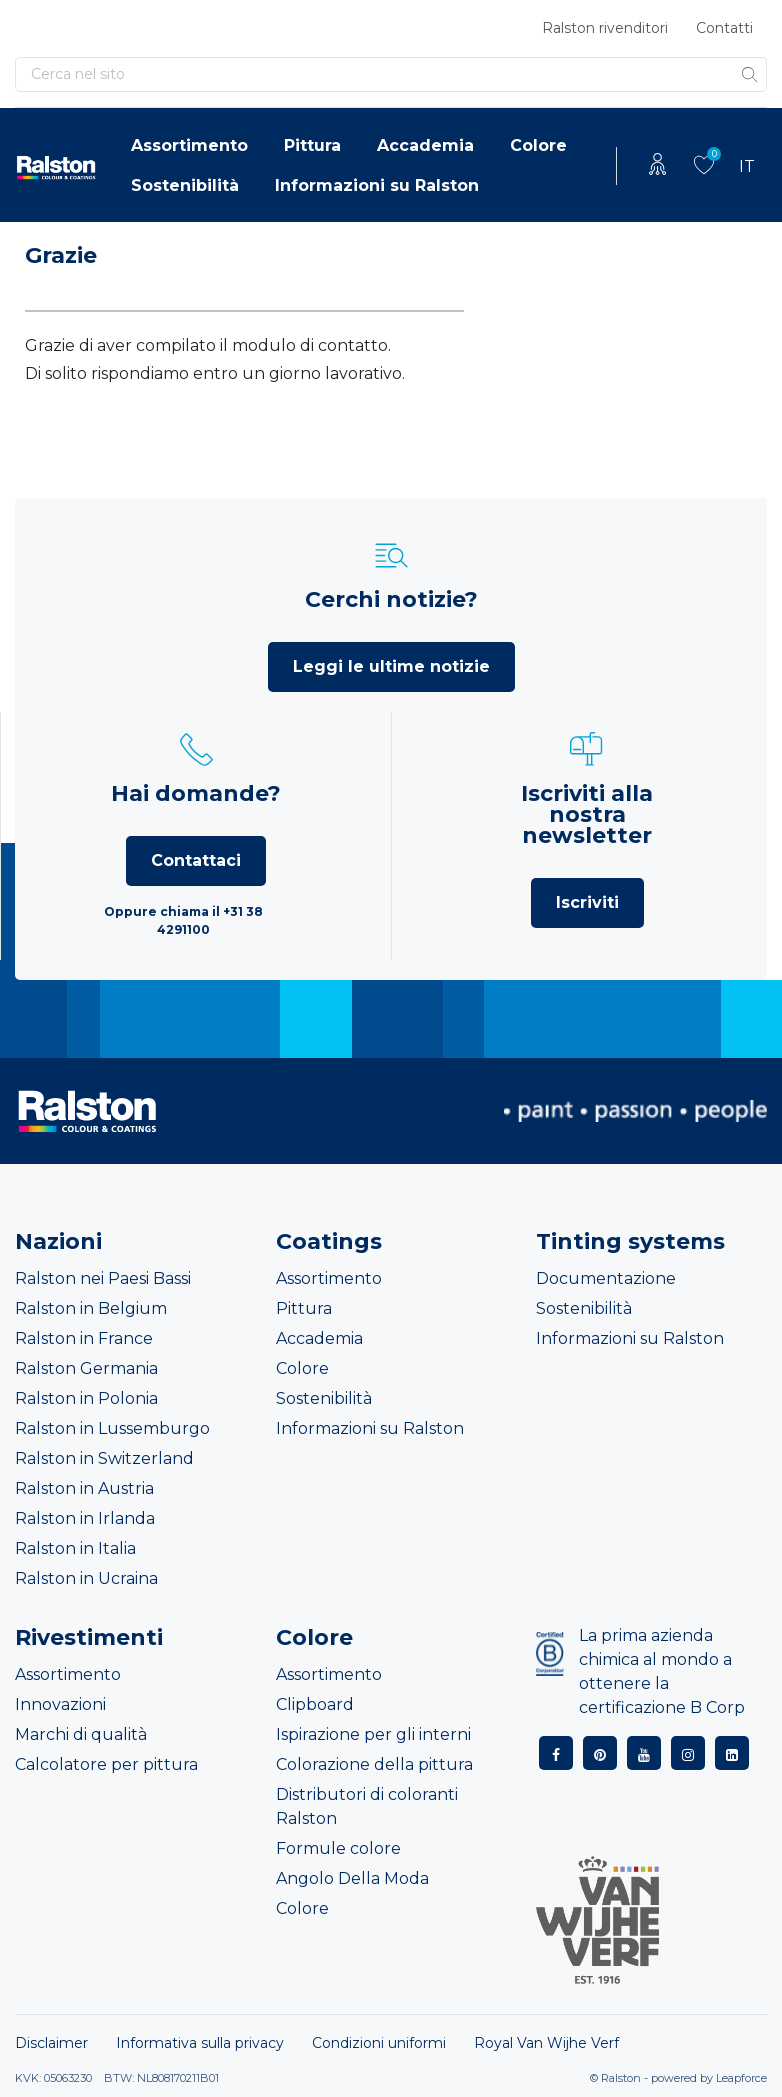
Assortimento (189, 145)
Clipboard (315, 1704)
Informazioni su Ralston (377, 185)
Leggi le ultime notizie (391, 666)
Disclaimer (51, 2043)
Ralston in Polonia (86, 1398)
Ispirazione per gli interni (373, 1734)
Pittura (312, 145)
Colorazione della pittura (374, 1764)
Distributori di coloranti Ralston (367, 1806)
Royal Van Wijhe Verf (546, 2043)
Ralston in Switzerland (104, 1458)
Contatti (724, 28)
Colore (538, 145)
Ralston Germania (86, 1368)
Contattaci (196, 860)
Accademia (425, 145)
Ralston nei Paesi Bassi (103, 1278)
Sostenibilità (185, 185)
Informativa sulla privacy (200, 2043)
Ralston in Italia (75, 1548)
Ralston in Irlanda (85, 1518)
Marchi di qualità (81, 1734)
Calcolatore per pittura (106, 1764)
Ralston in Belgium (91, 1308)
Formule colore (338, 1848)
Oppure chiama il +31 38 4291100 (183, 920)
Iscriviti (587, 902)
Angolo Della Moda (352, 1878)
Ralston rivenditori (605, 28)
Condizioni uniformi (379, 2043)
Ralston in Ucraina (86, 1578)
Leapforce (741, 2078)
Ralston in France (84, 1338)
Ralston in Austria (84, 1488)
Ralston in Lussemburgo (112, 1428)
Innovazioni (60, 1704)
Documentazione (606, 1278)
